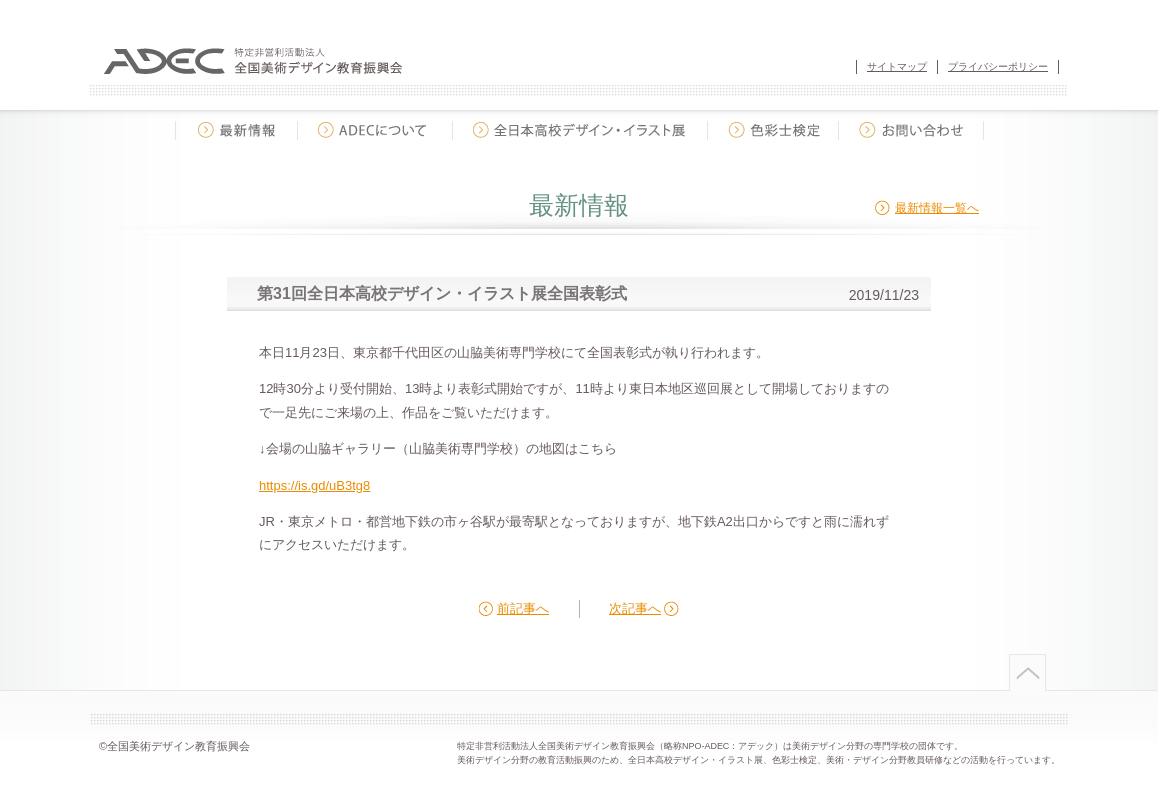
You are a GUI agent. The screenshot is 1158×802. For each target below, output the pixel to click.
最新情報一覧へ (937, 208)
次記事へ (635, 608)
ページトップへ (1026, 672)
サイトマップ (897, 66)
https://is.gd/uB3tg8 (314, 485)
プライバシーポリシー (998, 66)
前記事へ (523, 608)
